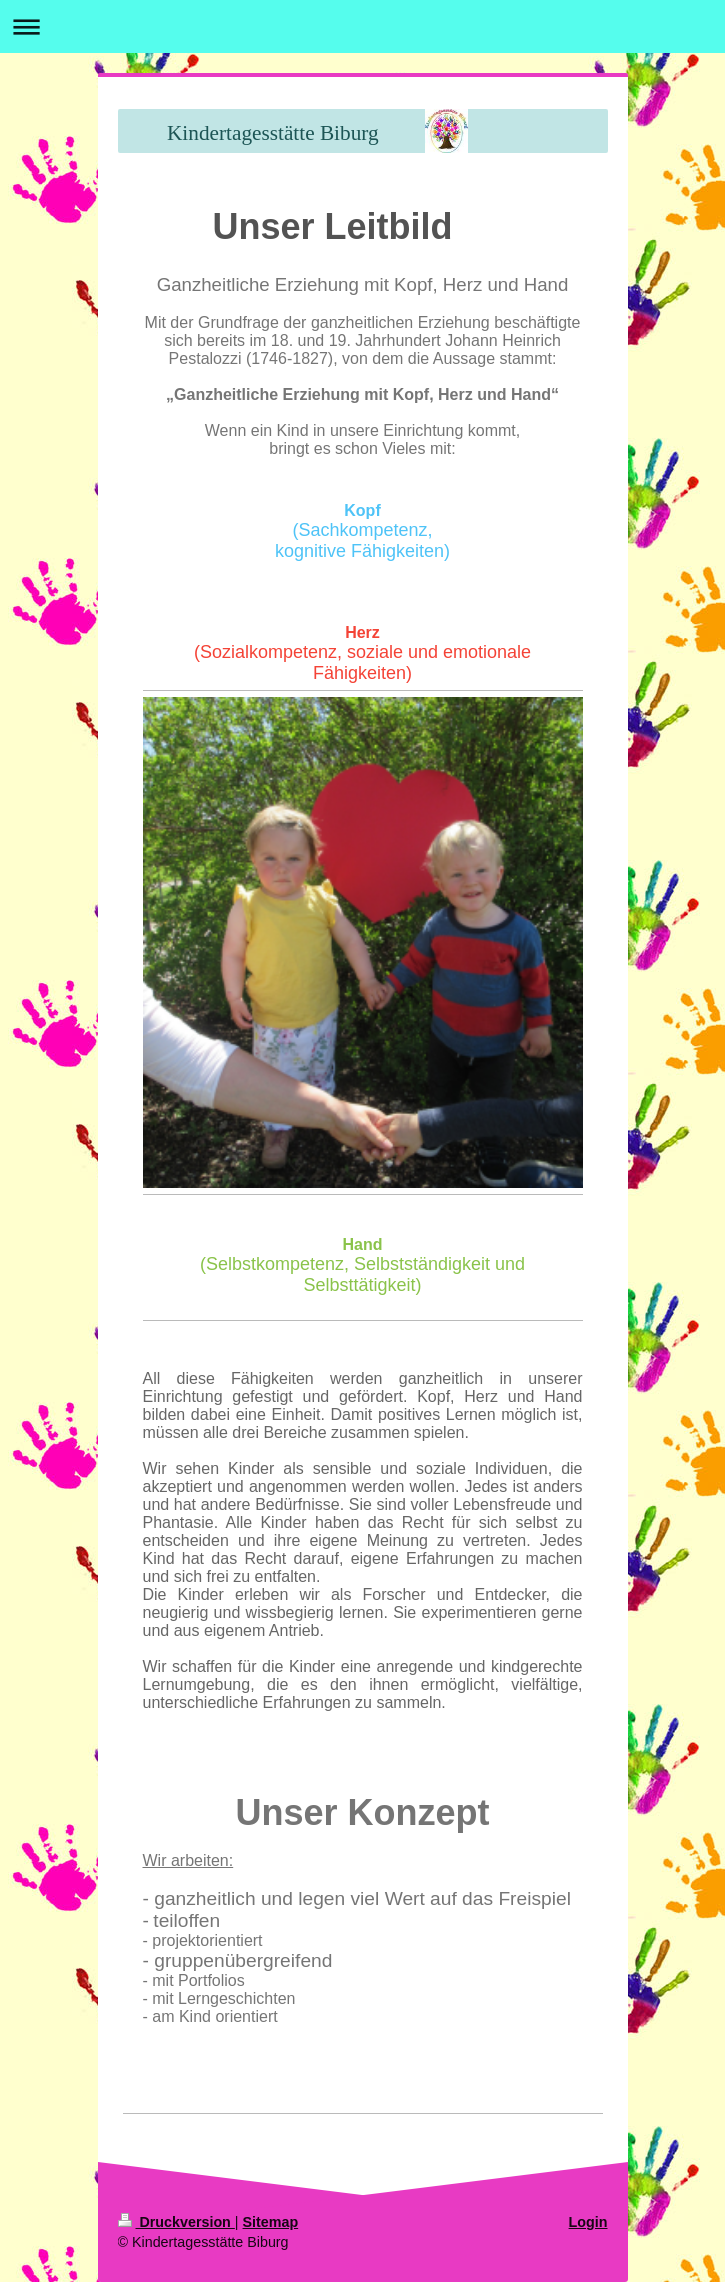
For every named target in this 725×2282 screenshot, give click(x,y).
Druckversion (176, 2222)
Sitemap (271, 2222)
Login (588, 2222)
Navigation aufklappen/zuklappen (362, 26)
